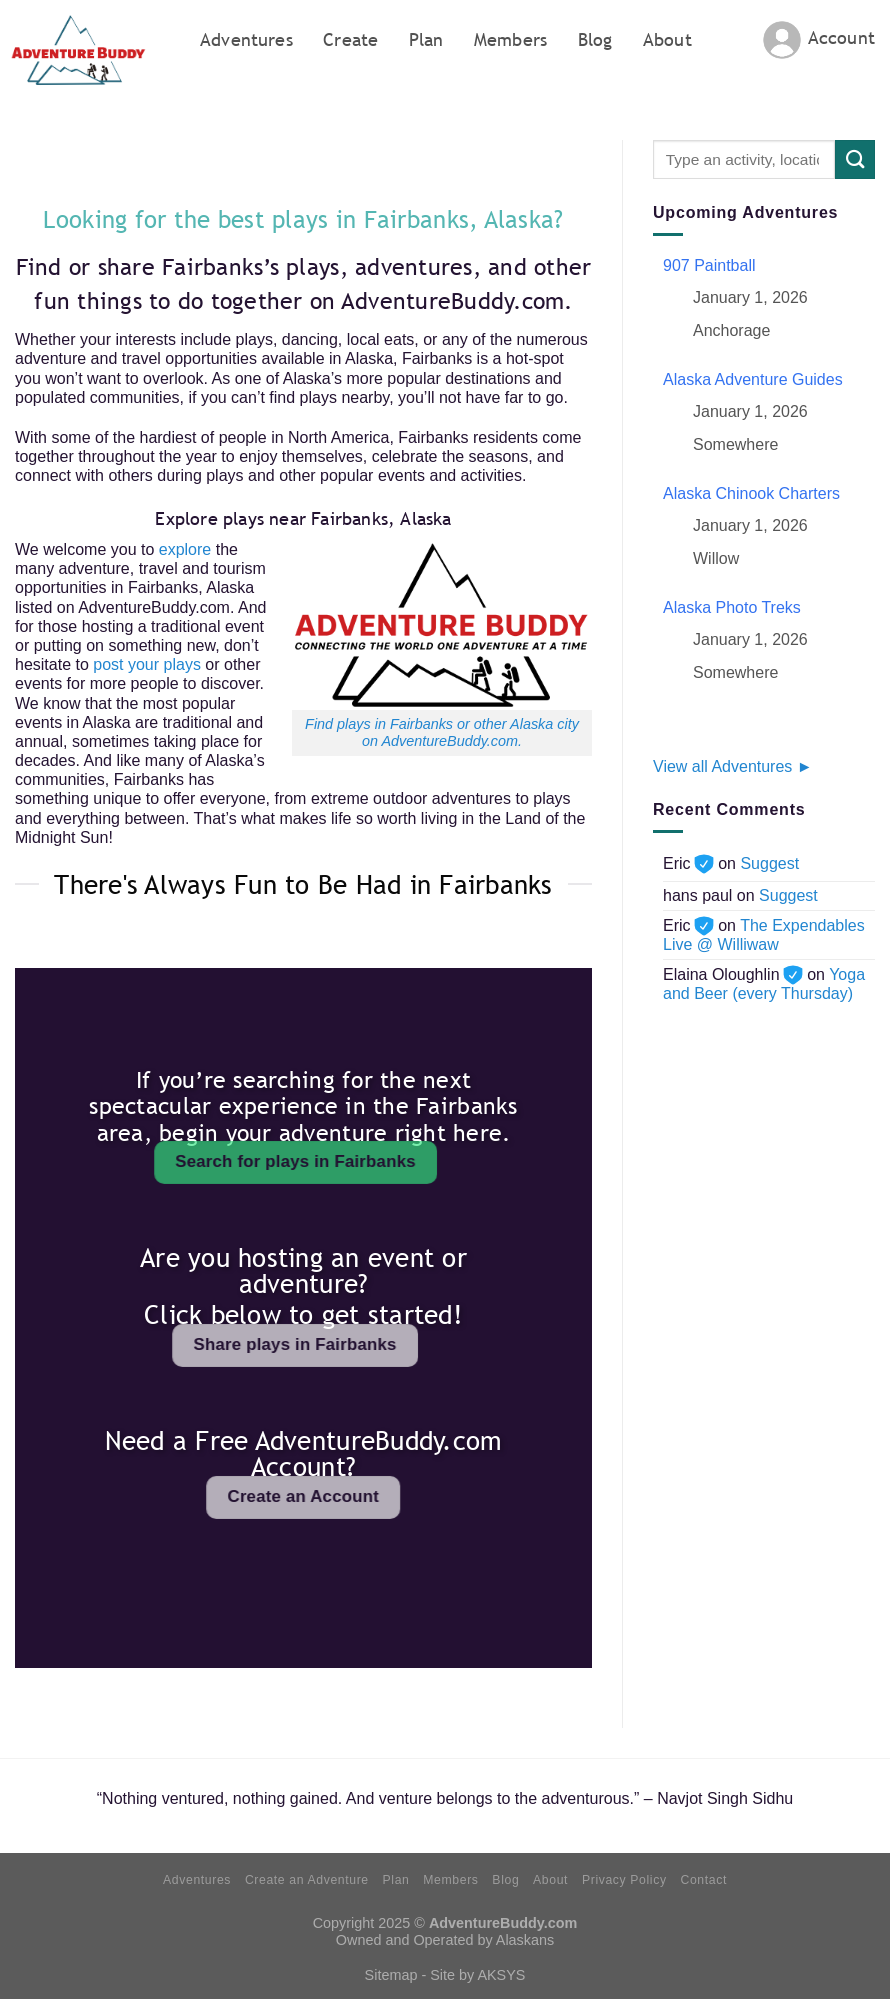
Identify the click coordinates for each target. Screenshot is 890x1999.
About (667, 39)
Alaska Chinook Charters (751, 493)
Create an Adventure (307, 1880)
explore (185, 549)
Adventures (246, 39)
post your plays (147, 664)
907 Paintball (709, 265)
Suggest (769, 863)
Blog (595, 39)
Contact (703, 1880)
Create (350, 39)
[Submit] (855, 159)
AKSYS (501, 1975)
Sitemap (391, 1975)
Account (841, 37)
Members (510, 39)
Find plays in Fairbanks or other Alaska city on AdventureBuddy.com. (442, 732)
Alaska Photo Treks (732, 607)
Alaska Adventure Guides (753, 379)
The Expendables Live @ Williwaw (764, 935)
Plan (426, 39)
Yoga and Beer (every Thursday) (764, 984)
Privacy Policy (624, 1880)
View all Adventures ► (733, 766)
